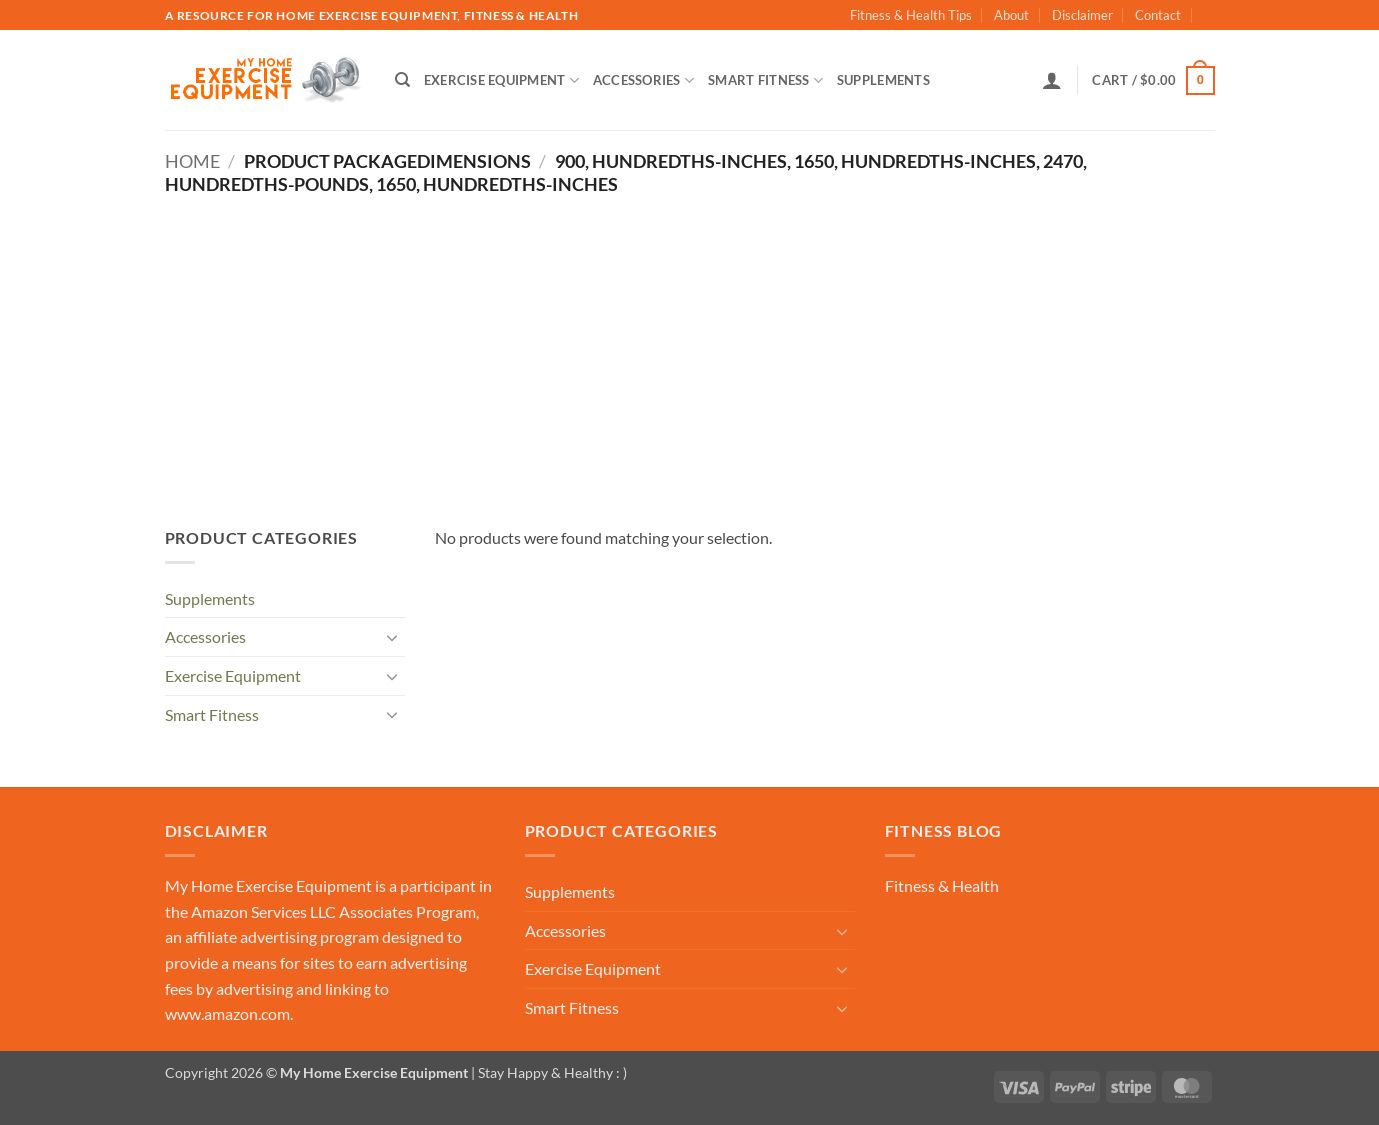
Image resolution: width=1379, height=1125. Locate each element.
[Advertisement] (690, 345)
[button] (1052, 80)
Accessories (643, 80)
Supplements (883, 80)
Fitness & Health (942, 885)
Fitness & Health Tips (911, 15)
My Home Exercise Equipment (268, 885)
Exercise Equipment (501, 80)
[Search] (402, 80)
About (1011, 15)
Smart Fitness (765, 80)
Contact (1158, 15)
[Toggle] (393, 637)
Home (192, 161)
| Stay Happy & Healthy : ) (547, 1072)
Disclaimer (1082, 15)
